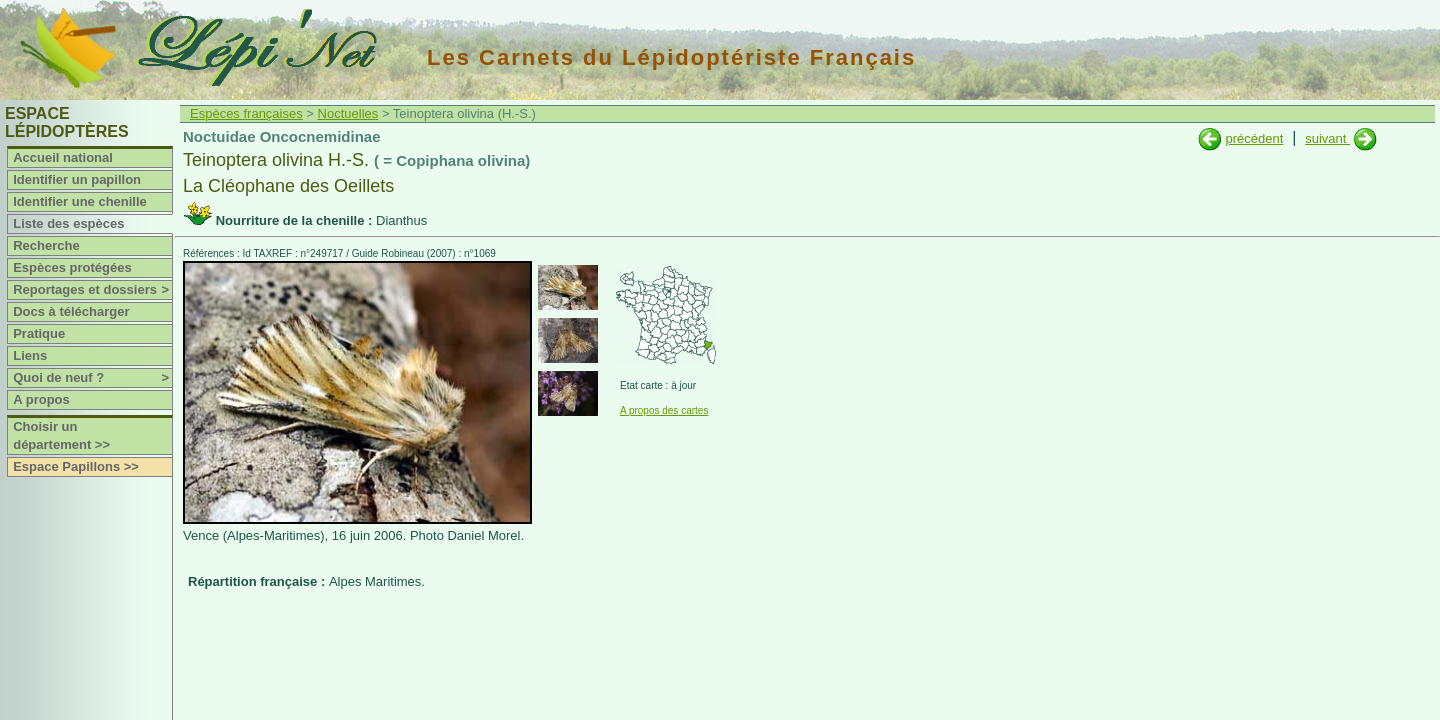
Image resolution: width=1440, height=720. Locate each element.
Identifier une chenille (80, 201)
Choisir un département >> (61, 435)
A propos (41, 399)
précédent (1254, 138)
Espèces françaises (246, 113)
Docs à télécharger (71, 311)
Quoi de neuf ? (92, 378)
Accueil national (63, 157)
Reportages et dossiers (92, 290)
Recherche (46, 245)
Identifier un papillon (77, 179)
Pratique (39, 333)
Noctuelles (348, 113)
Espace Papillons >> (76, 466)
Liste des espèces (68, 223)
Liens (30, 355)
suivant (1327, 138)
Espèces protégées (72, 267)
